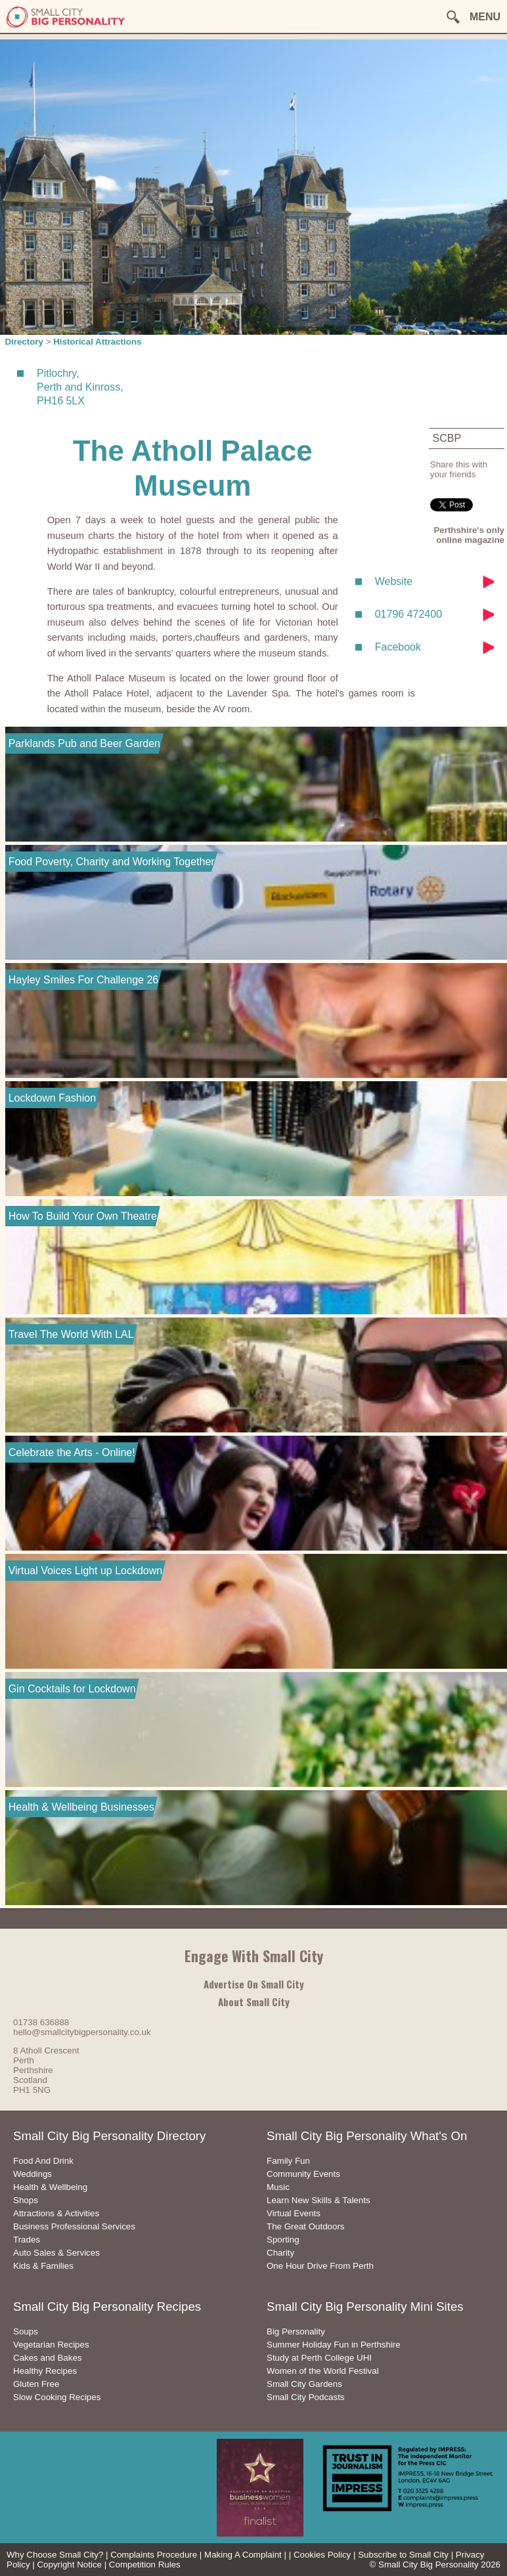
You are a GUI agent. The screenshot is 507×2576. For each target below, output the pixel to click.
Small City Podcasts (306, 2397)
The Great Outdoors (306, 2226)
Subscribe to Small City (403, 2555)
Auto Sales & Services (56, 2253)
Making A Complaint (243, 2555)
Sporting (283, 2239)
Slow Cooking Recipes (56, 2397)
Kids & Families (43, 2266)
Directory (24, 342)
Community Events (303, 2174)
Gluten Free (36, 2384)
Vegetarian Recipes (51, 2345)
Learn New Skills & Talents (318, 2200)
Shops (25, 2200)
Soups (25, 2331)
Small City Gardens (304, 2384)
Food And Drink (43, 2161)
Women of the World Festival (323, 2371)
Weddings (32, 2174)
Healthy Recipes (45, 2371)
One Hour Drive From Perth (320, 2266)
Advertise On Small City (254, 1984)
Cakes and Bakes (47, 2358)
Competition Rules (145, 2564)
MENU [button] (485, 16)
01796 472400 (408, 614)
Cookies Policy (322, 2555)
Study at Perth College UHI (319, 2358)
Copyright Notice (69, 2564)
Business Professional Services (74, 2226)
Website (394, 581)
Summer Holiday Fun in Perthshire (334, 2345)
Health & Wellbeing (50, 2187)
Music (278, 2187)
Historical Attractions (97, 342)
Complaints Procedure (153, 2555)
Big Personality (296, 2331)
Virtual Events (293, 2213)
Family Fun (288, 2161)
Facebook (398, 647)
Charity (280, 2253)
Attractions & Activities (56, 2213)
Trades (26, 2239)
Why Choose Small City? (55, 2555)
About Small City (254, 2001)
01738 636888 (41, 2022)
